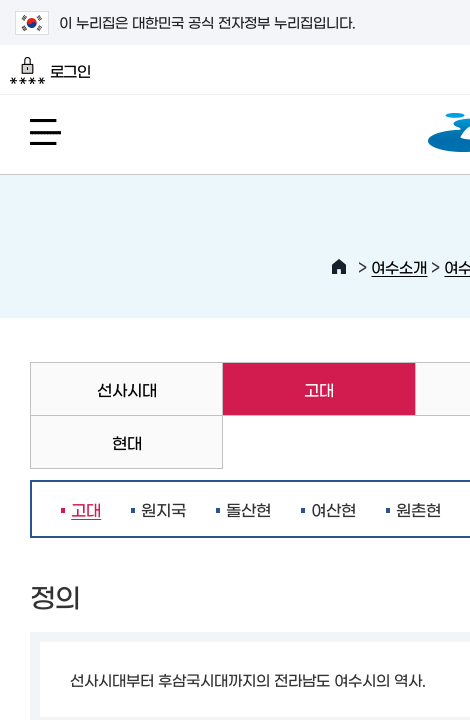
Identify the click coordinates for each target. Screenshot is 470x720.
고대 (278, 389)
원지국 (163, 509)
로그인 (50, 71)
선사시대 (127, 389)
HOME (339, 267)
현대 (127, 442)
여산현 (333, 509)
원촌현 (418, 509)
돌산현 (248, 509)
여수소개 (399, 266)
